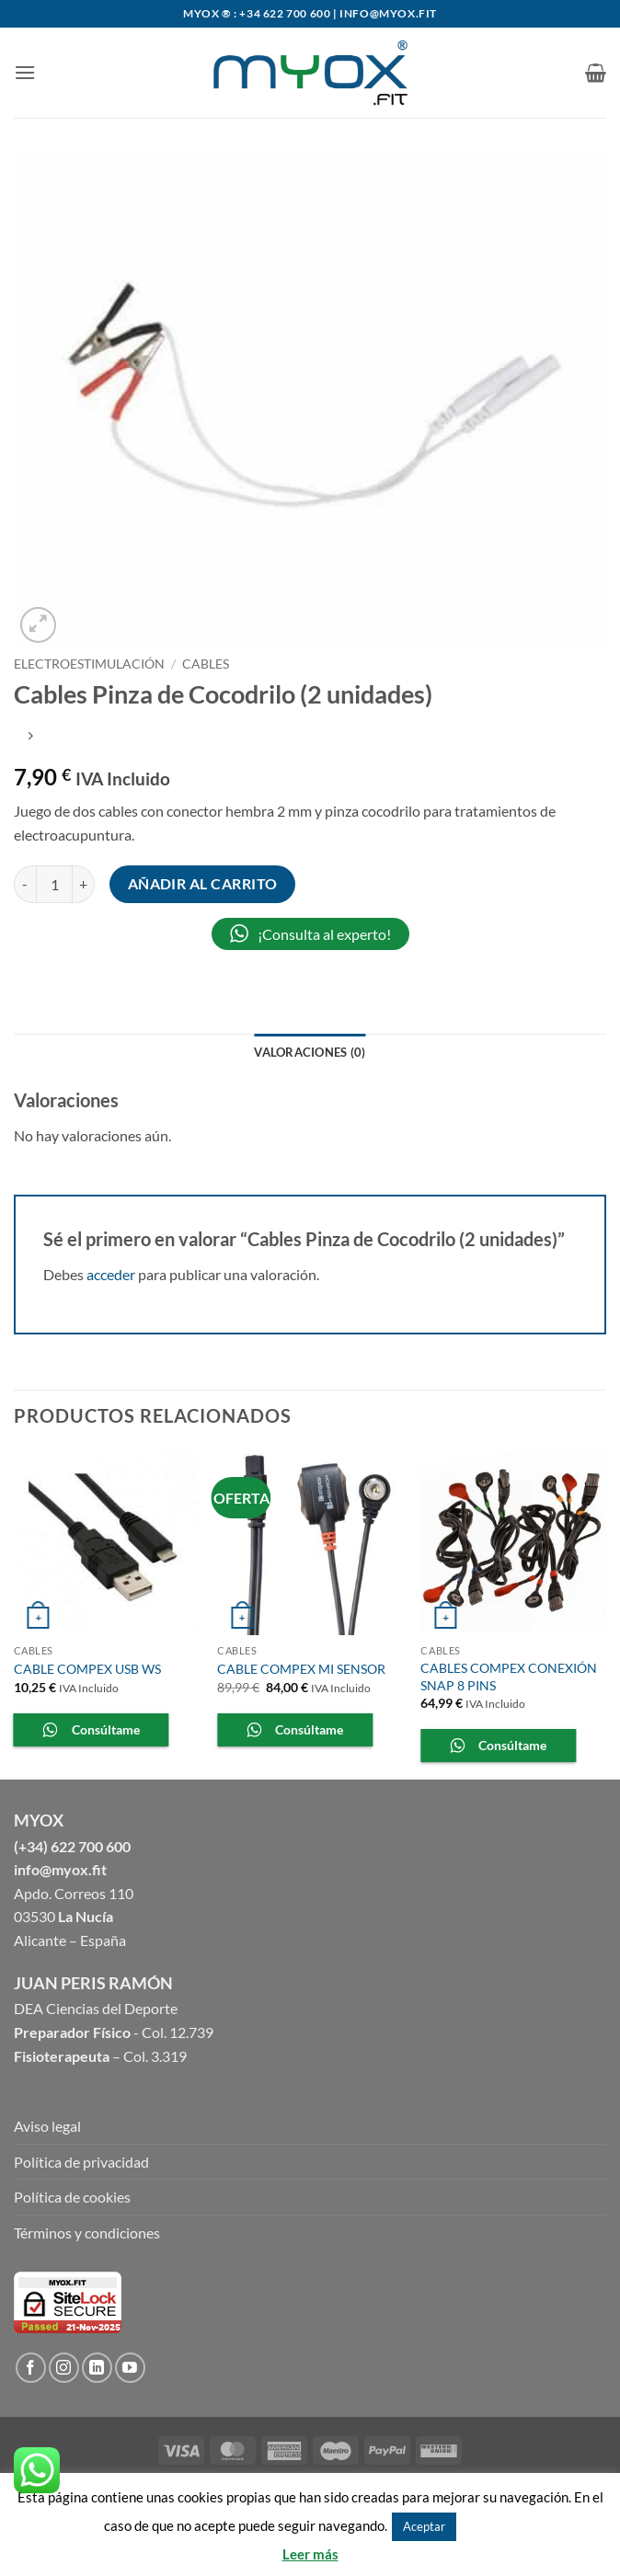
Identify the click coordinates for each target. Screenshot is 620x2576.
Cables (205, 664)
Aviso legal (47, 2126)
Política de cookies (72, 2196)
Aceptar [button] (424, 2526)
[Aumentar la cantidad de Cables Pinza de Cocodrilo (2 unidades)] (84, 883)
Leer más (310, 2554)
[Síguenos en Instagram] (64, 2368)
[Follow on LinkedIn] (97, 2368)
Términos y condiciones (87, 2232)
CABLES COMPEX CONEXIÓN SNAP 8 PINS (508, 1676)
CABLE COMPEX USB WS (87, 1669)
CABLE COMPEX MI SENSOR (301, 1669)
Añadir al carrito (203, 884)
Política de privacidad (81, 2161)
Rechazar (487, 2525)
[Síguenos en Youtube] (130, 2368)
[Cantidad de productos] (54, 883)
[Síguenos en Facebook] (31, 2368)
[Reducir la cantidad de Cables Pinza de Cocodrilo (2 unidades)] (25, 883)
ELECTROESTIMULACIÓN (89, 664)
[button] (25, 72)
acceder (110, 1274)
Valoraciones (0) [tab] (309, 1052)
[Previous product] (30, 737)
